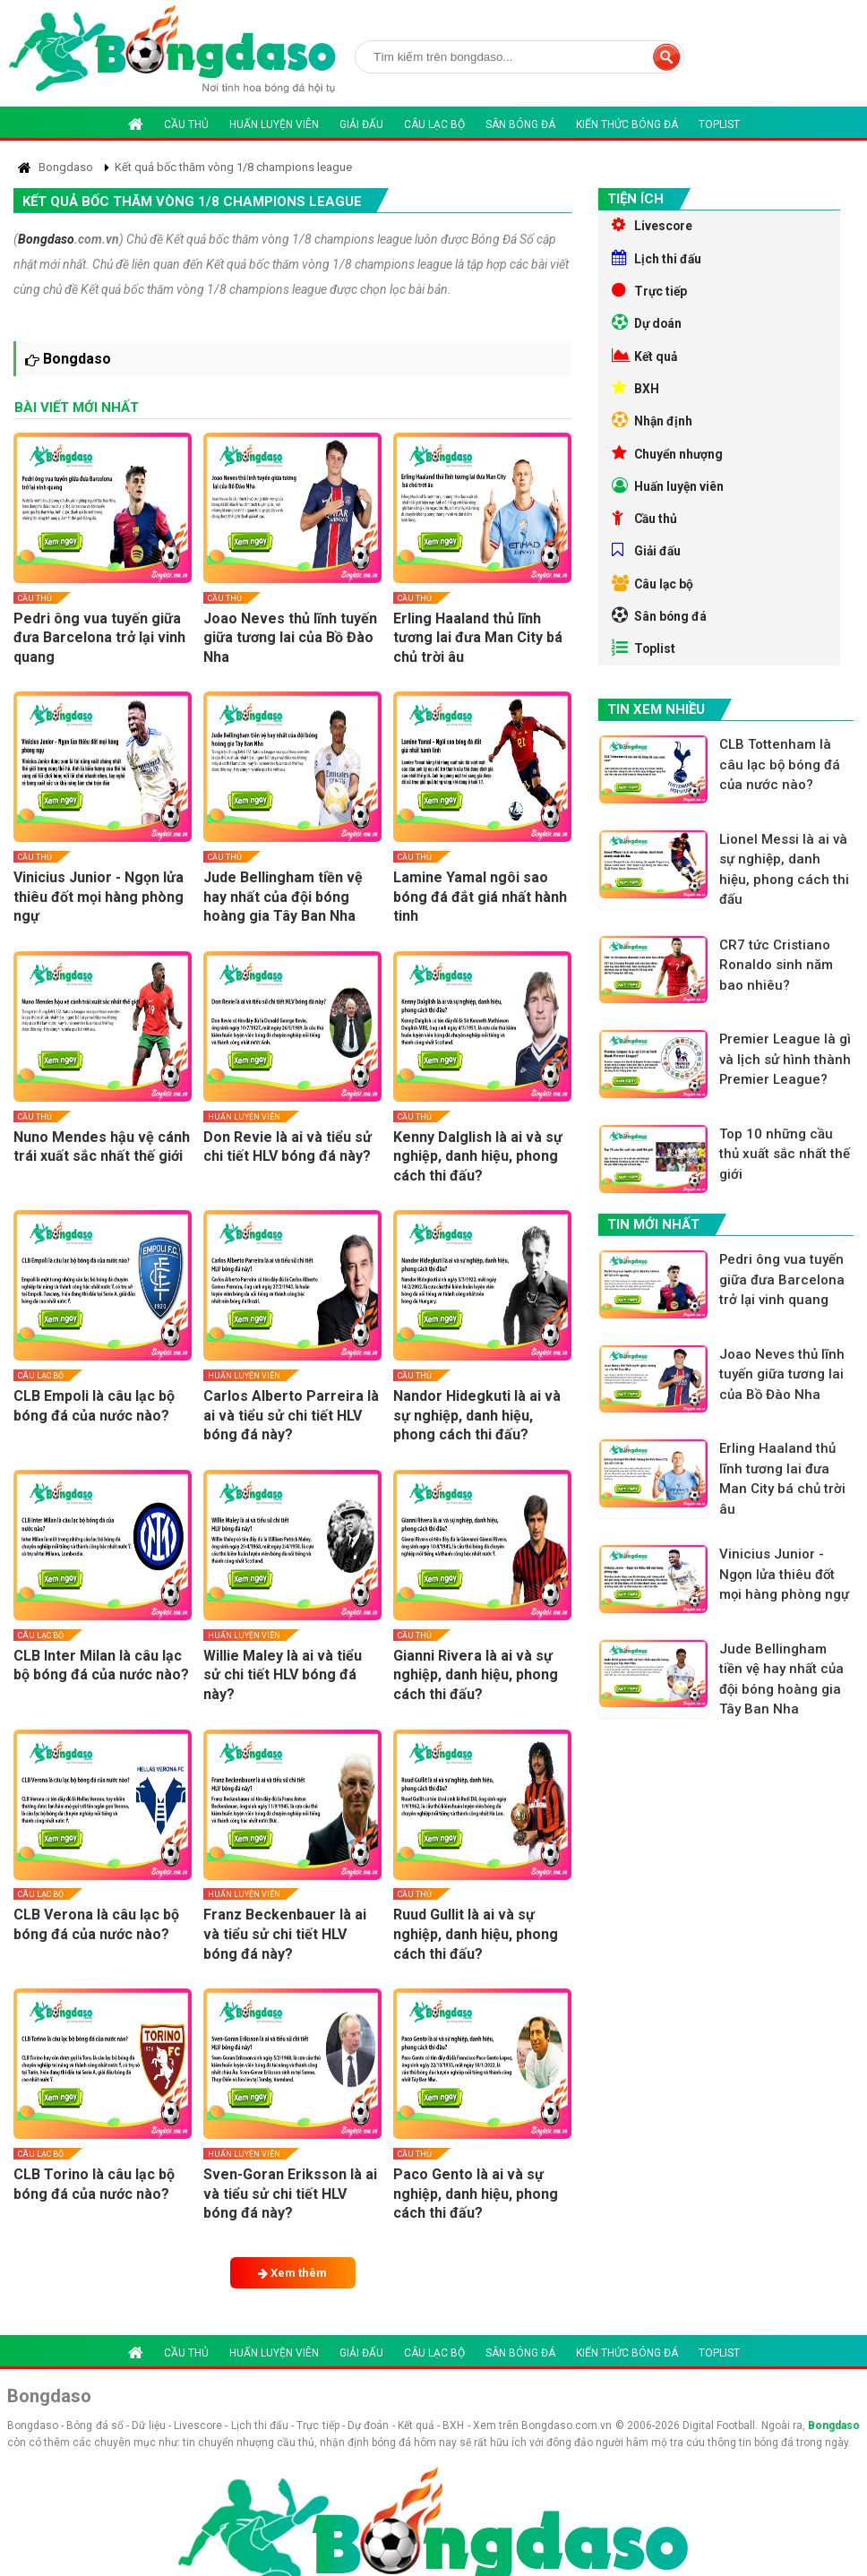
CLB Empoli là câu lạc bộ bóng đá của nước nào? (94, 1405)
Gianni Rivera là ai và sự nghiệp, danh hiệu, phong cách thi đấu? (475, 1675)
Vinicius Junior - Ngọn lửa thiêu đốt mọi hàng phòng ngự (98, 896)
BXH (635, 396)
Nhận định (652, 430)
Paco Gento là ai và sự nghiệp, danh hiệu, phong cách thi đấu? (475, 2193)
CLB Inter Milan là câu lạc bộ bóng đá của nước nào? (101, 1665)
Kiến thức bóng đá (627, 124)
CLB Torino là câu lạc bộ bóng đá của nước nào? (94, 2184)
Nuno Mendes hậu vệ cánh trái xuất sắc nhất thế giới (101, 1147)
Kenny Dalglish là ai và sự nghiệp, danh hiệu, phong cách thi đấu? (477, 1156)
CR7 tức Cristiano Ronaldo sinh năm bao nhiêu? (777, 986)
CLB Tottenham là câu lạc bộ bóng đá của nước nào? (781, 786)
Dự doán (648, 328)
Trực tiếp (650, 294)
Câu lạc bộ (434, 124)
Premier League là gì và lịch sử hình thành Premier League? (786, 1081)
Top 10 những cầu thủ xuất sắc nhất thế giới (785, 1177)
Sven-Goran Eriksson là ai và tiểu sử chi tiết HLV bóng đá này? (290, 2193)
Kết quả (645, 362)
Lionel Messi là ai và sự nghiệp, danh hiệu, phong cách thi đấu (785, 891)
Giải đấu (361, 124)
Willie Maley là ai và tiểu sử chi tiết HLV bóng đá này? (282, 1675)
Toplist (719, 124)
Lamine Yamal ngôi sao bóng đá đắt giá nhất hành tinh (480, 896)
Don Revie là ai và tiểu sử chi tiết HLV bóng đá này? (287, 1147)
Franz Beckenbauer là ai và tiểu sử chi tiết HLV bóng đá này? (284, 1934)
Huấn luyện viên (274, 124)
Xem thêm (292, 2273)
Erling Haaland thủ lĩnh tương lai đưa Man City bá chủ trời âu (477, 637)
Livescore (652, 226)
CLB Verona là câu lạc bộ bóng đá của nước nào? (96, 1924)
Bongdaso (46, 239)
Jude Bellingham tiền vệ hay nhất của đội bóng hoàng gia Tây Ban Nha (283, 896)
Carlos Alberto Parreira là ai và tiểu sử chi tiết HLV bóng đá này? (291, 1415)
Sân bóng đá (520, 124)
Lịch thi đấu (657, 260)
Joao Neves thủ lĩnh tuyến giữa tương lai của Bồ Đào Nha (290, 637)
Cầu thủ (186, 124)
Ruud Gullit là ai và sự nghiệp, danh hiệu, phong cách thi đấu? (475, 1934)
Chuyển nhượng (668, 464)
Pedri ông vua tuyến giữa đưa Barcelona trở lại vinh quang (99, 637)
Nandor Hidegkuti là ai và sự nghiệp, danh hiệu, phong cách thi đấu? (477, 1415)
